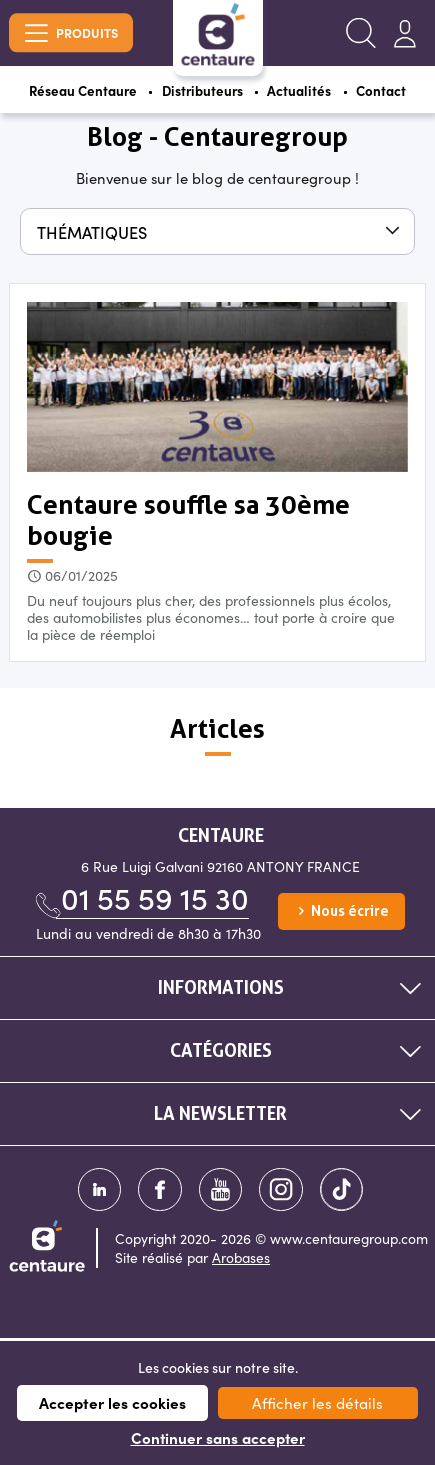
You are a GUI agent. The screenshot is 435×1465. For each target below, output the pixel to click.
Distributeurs (202, 91)
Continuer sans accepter (218, 1438)
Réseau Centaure (77, 91)
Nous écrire (342, 915)
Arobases (241, 1261)
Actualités (303, 91)
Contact (388, 91)
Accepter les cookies (112, 1402)
